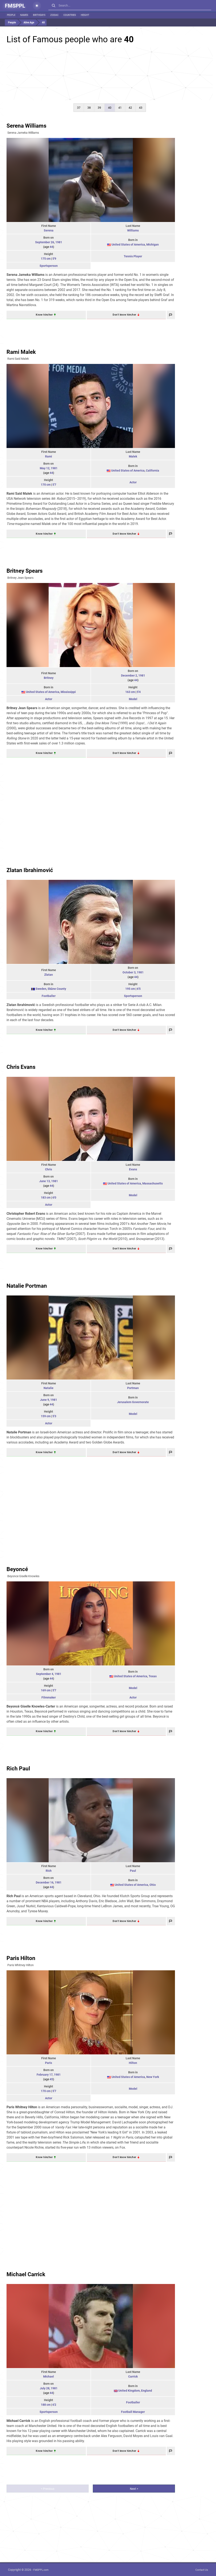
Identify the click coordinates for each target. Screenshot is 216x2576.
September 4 (44, 1674)
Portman (133, 1388)
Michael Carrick (26, 2274)
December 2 (129, 675)
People (11, 15)
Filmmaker (48, 1697)
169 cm (46, 1690)
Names (24, 15)
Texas (153, 1676)
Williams (133, 230)
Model (133, 699)
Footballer (49, 996)
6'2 (54, 2404)
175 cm (46, 258)
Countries (69, 15)
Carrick (133, 2376)
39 (99, 107)
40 (109, 107)
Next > (134, 2488)
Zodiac (54, 15)
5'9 (54, 258)
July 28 (44, 2388)
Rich (49, 1870)
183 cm (46, 1197)
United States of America (128, 244)
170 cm (46, 484)
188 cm (46, 2404)
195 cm (130, 988)
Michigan (152, 244)
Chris (48, 1169)
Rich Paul (18, 1768)
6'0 (54, 1197)
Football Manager (133, 2411)
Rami (48, 456)
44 (51, 246)
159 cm (46, 1416)
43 (140, 107)
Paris (48, 2063)
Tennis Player (133, 256)
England (146, 2390)
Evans (133, 1169)
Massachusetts (152, 1183)
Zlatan (48, 974)
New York (152, 2077)
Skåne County (57, 988)
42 (130, 107)
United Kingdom (129, 2390)
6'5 (139, 988)
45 (51, 2079)
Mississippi (68, 692)
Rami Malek (21, 352)
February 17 (45, 2074)
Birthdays (39, 15)
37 (78, 107)
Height (85, 15)
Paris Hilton (21, 1958)
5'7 (54, 484)
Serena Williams (26, 126)
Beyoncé (17, 1569)
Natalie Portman (27, 1286)
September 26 (44, 242)
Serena (48, 230)
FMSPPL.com (41, 2569)
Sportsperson (49, 265)
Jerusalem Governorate (133, 1402)
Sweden (41, 988)
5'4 (139, 692)
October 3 (129, 972)
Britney (48, 677)
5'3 (54, 1416)
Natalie (48, 1388)
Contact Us (201, 2569)
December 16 (44, 1882)
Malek (133, 456)
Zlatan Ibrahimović (30, 870)
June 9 (44, 1399)
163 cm (130, 692)
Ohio (152, 1884)
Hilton (133, 2063)
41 (120, 107)
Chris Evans (21, 1067)
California (152, 470)
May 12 (44, 468)
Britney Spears (25, 571)
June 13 (44, 1181)
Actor (133, 482)
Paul (133, 1870)
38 (89, 107)
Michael (48, 2376)
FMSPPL (15, 6)
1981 (58, 242)
